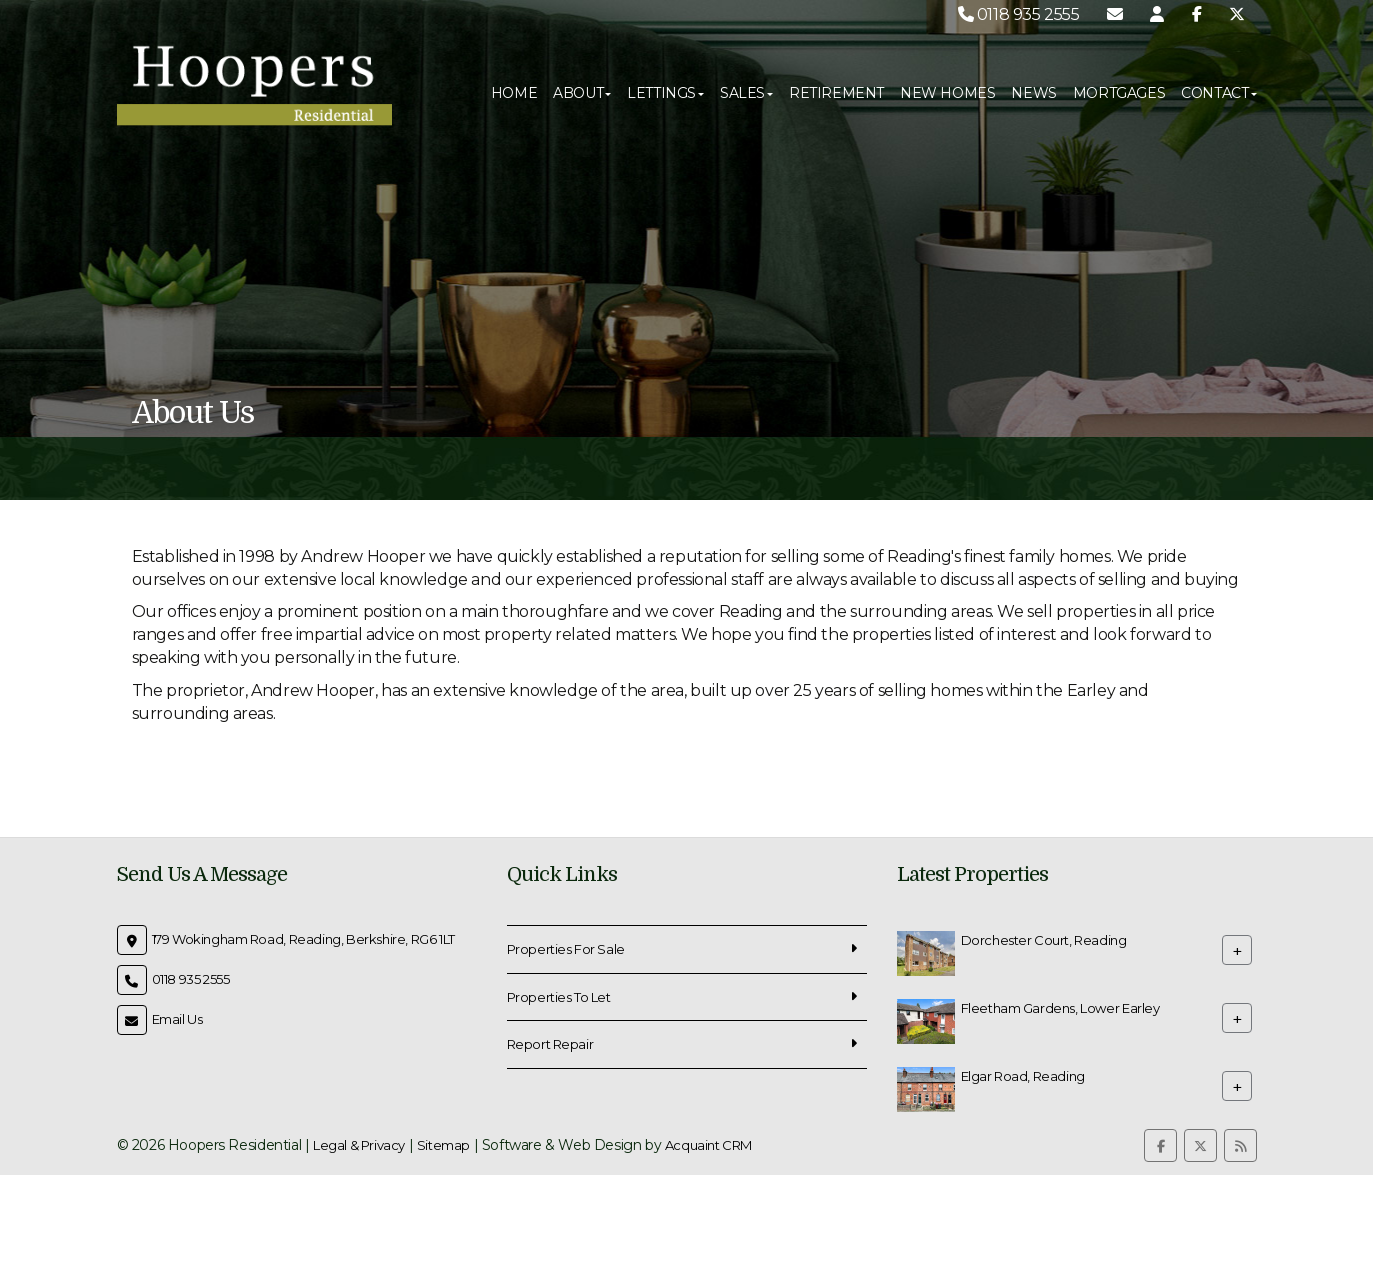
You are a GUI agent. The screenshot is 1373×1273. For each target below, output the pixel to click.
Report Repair (550, 1044)
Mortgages (1119, 93)
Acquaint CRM (708, 1145)
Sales (746, 93)
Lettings (665, 93)
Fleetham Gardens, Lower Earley (1060, 1008)
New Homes (947, 93)
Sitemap (443, 1145)
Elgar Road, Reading (1023, 1076)
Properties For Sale (566, 949)
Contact (1218, 93)
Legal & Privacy (359, 1145)
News (1033, 93)
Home (514, 93)
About (582, 93)
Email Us (177, 1019)
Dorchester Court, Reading (1044, 940)
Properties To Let (559, 997)
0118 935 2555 (1019, 14)
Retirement (836, 93)
